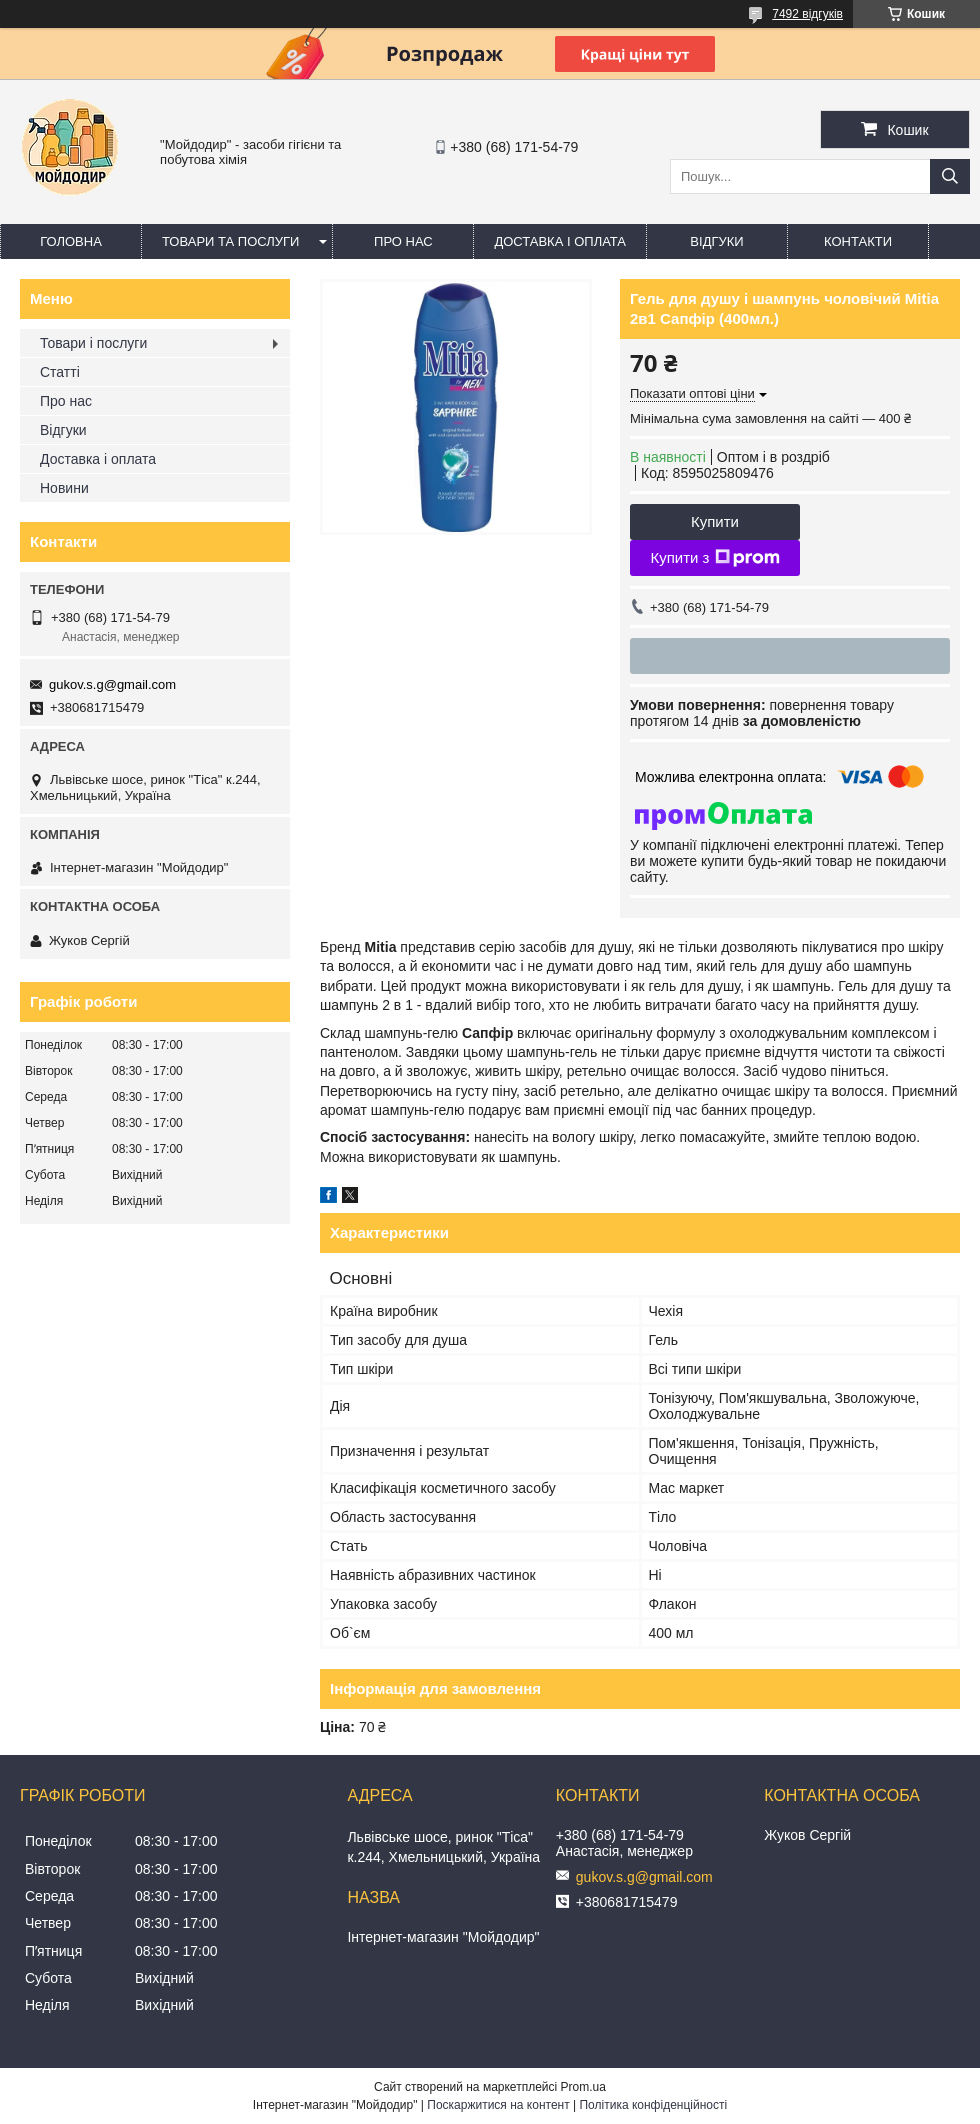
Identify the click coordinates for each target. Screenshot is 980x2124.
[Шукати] (950, 176)
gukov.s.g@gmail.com (112, 684)
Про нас (403, 241)
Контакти (858, 241)
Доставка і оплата (560, 241)
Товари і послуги (93, 343)
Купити (715, 521)
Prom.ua (583, 2087)
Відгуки (716, 241)
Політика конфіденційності (653, 2105)
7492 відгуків (807, 14)
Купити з (714, 558)
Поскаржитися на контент (498, 2105)
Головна (71, 241)
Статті (60, 372)
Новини (64, 488)
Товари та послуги (230, 241)
